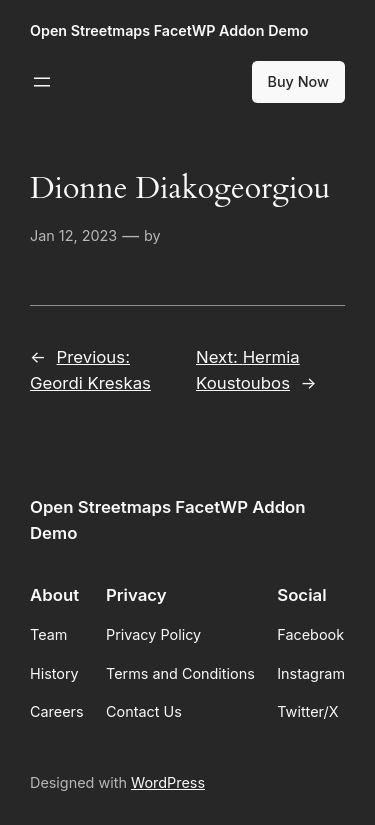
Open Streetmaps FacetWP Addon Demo (169, 30)
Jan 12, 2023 (73, 235)
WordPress (168, 782)
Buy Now (299, 81)
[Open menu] (42, 82)
